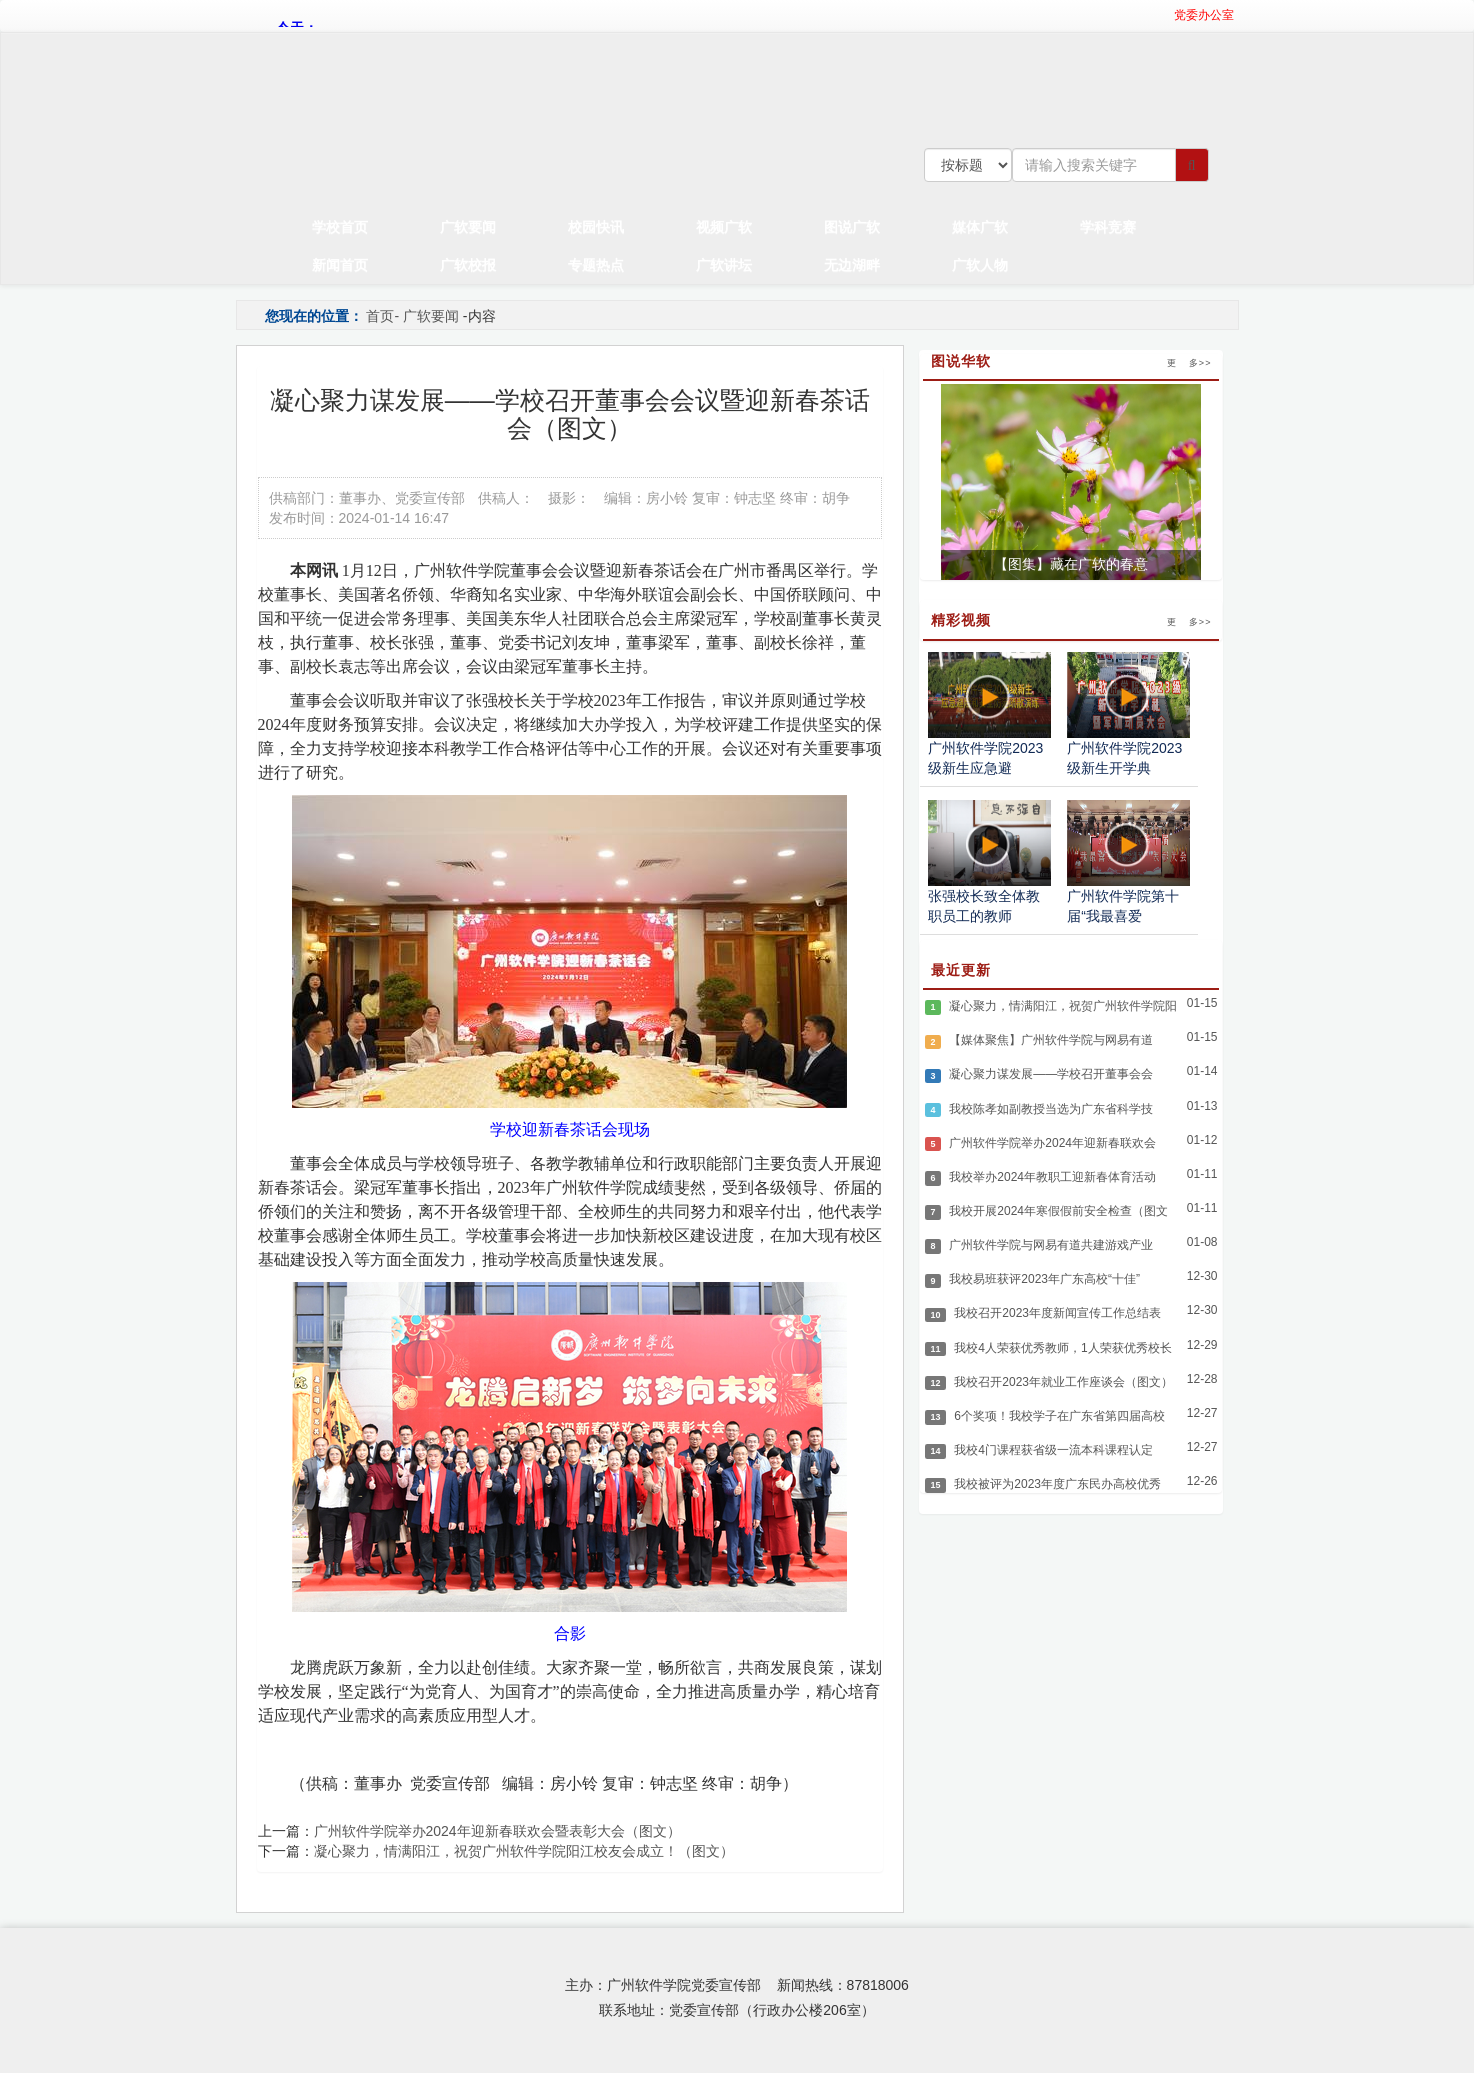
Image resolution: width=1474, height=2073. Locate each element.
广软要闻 (468, 226)
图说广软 (852, 226)
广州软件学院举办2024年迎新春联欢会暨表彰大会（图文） (497, 1831)
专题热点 (596, 264)
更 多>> (1189, 363)
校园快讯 (596, 226)
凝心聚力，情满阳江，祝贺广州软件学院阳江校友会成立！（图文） (524, 1851)
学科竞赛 (1108, 226)
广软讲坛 (724, 264)
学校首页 (340, 226)
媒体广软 (980, 226)
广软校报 (468, 264)
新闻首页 (340, 264)
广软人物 (980, 264)
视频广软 (724, 226)
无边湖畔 (852, 264)
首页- (382, 316)
